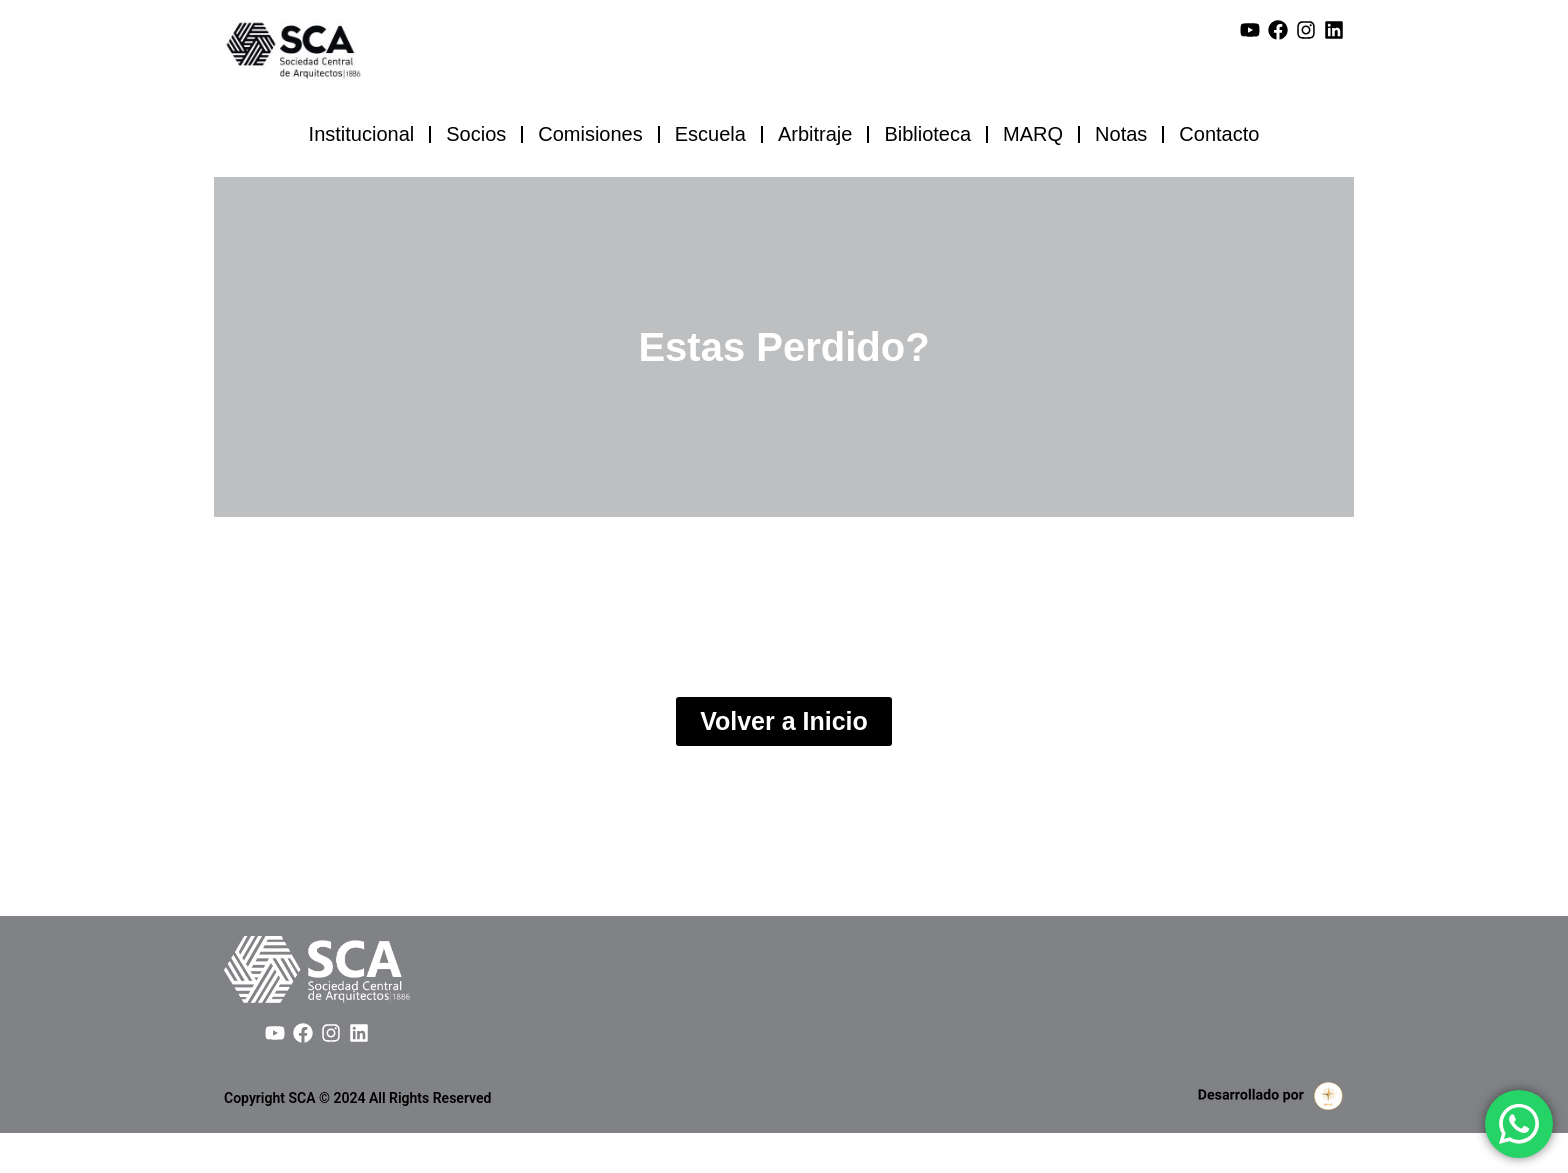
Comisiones (590, 134)
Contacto (1219, 134)
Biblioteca (927, 134)
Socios (476, 134)
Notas (1121, 134)
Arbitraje (815, 134)
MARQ (1033, 134)
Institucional (362, 134)
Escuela (710, 134)
